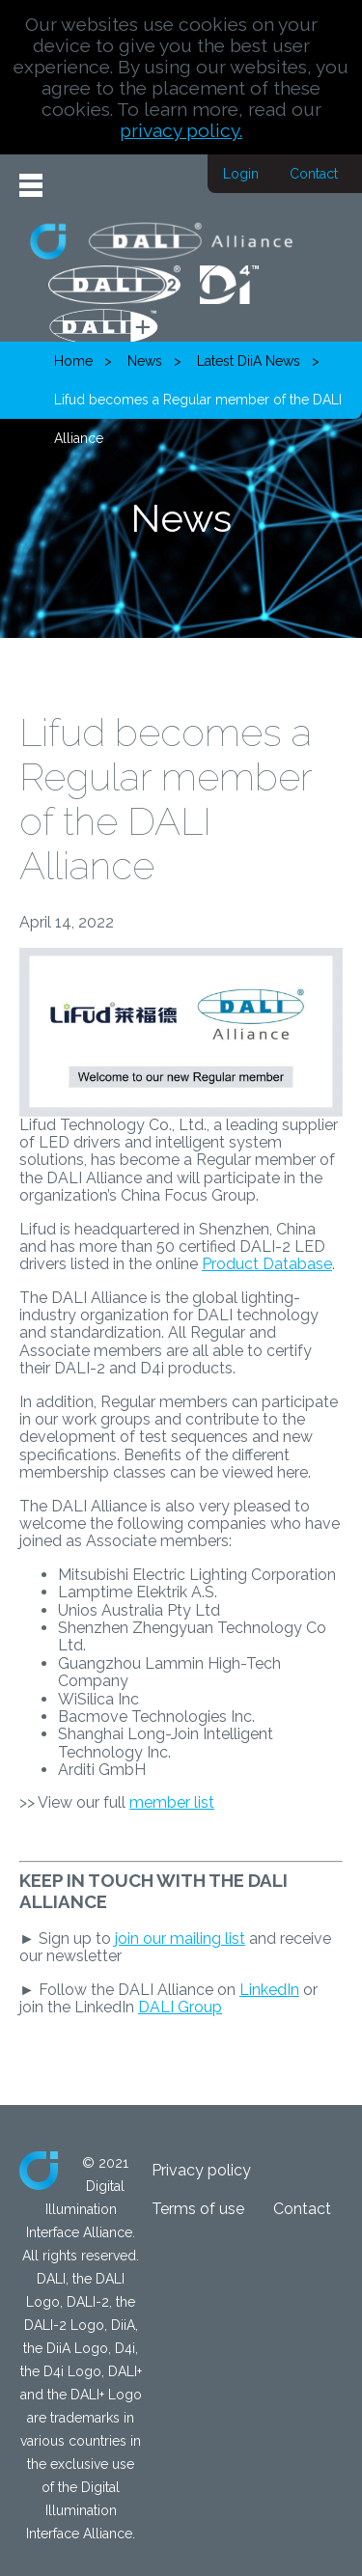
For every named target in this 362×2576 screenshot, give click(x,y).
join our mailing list (180, 1938)
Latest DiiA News (248, 361)
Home (73, 361)
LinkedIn (269, 1989)
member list (171, 1802)
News (144, 361)
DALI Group (180, 2007)
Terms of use (198, 2209)
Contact (314, 173)
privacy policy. (181, 130)
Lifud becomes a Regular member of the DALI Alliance (198, 405)
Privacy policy (201, 2170)
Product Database (267, 1264)
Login (241, 173)
